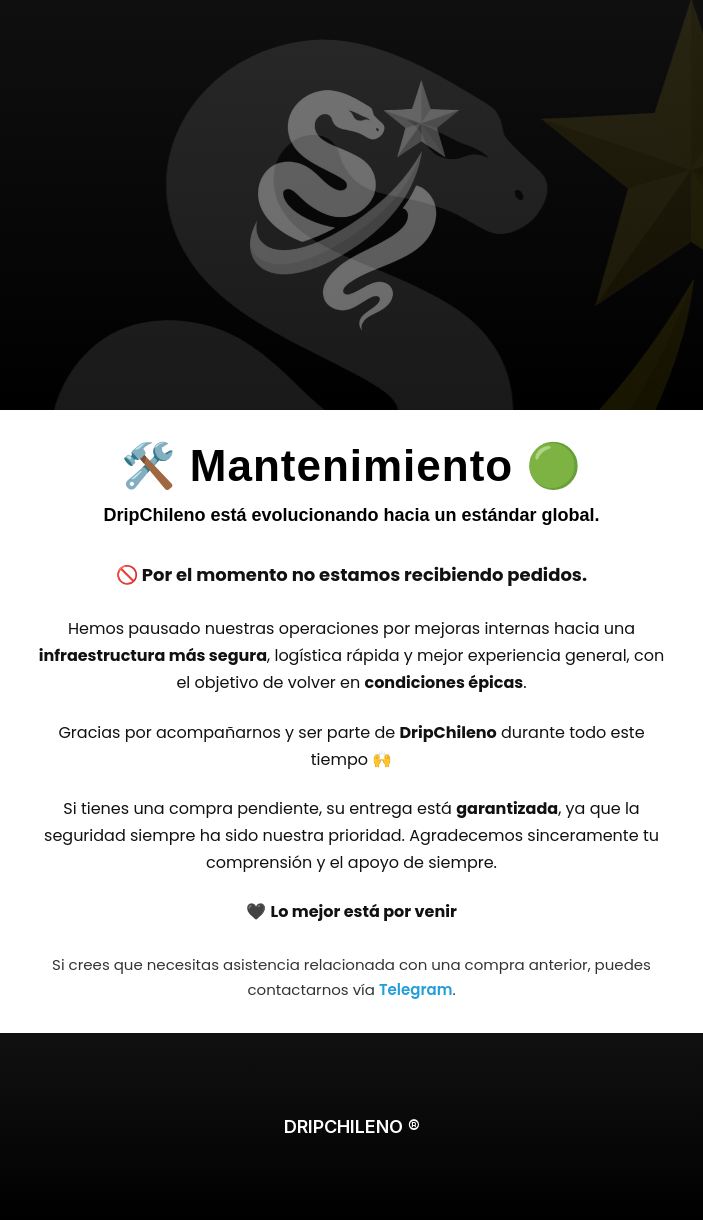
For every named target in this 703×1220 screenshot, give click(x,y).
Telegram (415, 989)
